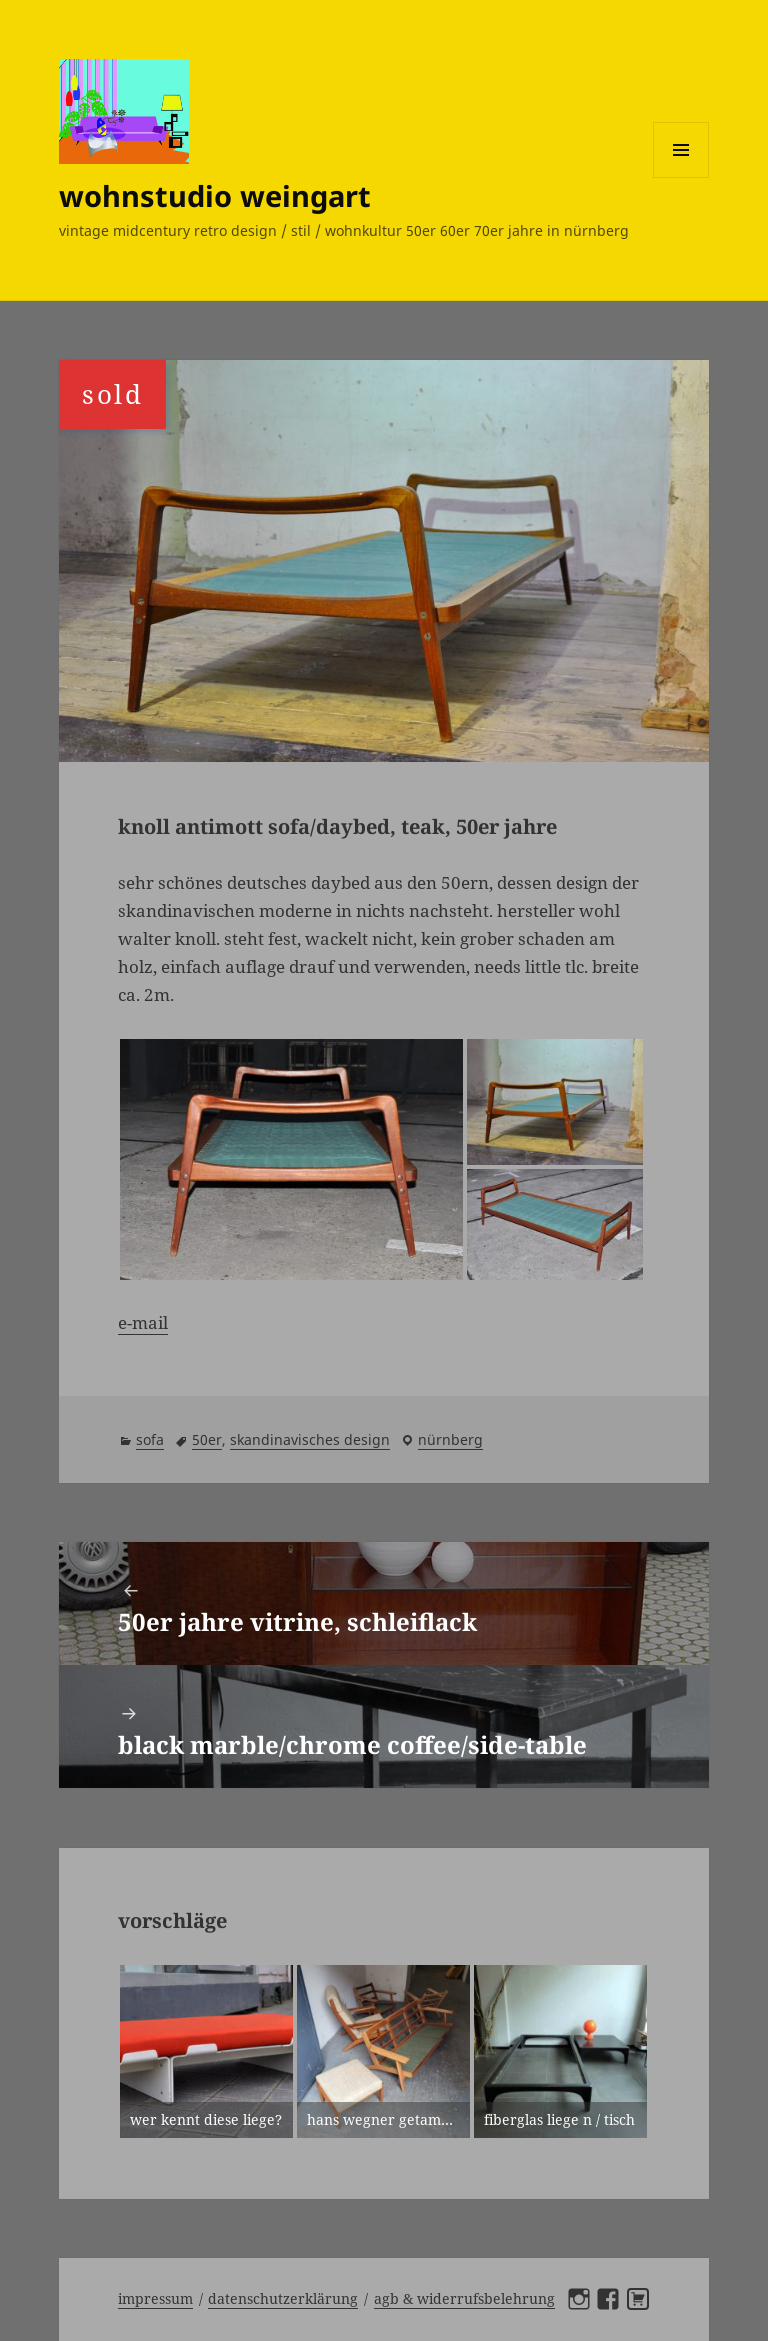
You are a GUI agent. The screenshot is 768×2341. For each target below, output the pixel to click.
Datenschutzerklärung (283, 2298)
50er (207, 1439)
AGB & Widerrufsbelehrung (464, 2298)
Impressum (155, 2298)
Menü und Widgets (681, 177)
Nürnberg (450, 1439)
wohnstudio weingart (215, 195)
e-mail (143, 1322)
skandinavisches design (310, 1439)
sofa (150, 1439)
